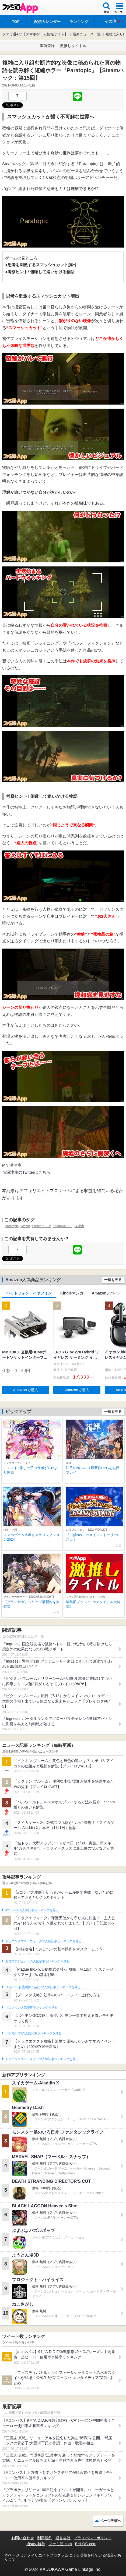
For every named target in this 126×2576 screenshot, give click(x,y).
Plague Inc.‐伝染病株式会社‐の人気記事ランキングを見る (42, 1987)
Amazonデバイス (106, 1293)
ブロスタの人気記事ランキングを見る (31, 2007)
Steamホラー (62, 1226)
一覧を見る (113, 1280)
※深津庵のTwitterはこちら (26, 1172)
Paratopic (12, 1226)
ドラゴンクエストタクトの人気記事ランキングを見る (41, 2059)
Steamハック (41, 1226)
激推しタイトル (73, 46)
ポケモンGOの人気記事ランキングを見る (33, 2033)
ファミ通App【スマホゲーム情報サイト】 (35, 34)
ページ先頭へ (110, 2521)
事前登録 (47, 46)
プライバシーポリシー (92, 2538)
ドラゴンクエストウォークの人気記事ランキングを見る (43, 1941)
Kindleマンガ (71, 1293)
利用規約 (44, 2538)
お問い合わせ (22, 2538)
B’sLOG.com (85, 2544)
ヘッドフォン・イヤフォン (29, 1293)
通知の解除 (35, 2544)
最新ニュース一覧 (87, 34)
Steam (25, 1226)
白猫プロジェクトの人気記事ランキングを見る (37, 1961)
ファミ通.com (60, 2544)
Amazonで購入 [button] (25, 1390)
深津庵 (79, 1226)
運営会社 (63, 2538)
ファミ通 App (20, 8)
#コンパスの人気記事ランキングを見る (31, 1910)
